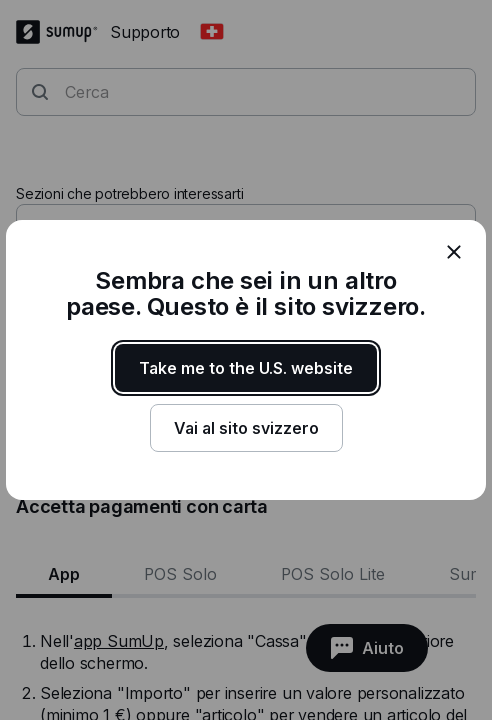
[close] (454, 252)
